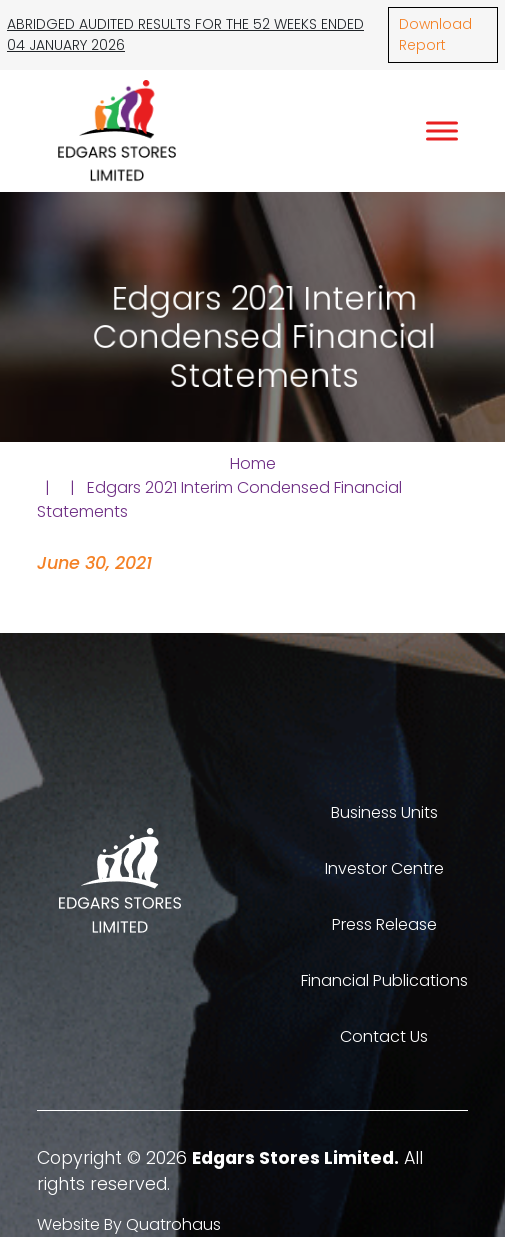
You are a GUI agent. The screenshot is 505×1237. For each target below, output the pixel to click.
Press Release (384, 924)
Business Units (384, 812)
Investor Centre (384, 868)
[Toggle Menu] (442, 130)
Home (253, 463)
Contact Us (384, 1036)
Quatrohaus (173, 1224)
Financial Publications (384, 980)
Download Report (435, 34)
